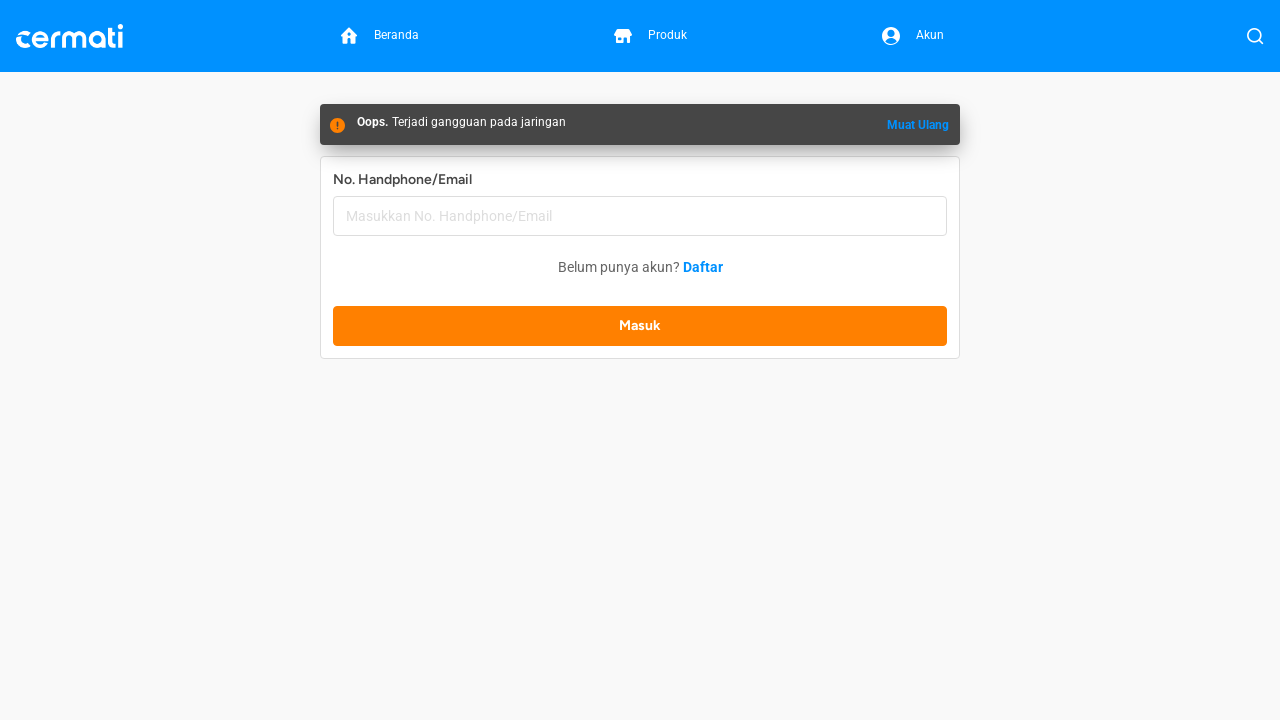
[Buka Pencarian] (1255, 36)
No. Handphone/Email (402, 179)
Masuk (640, 325)
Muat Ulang (918, 125)
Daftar (703, 267)
